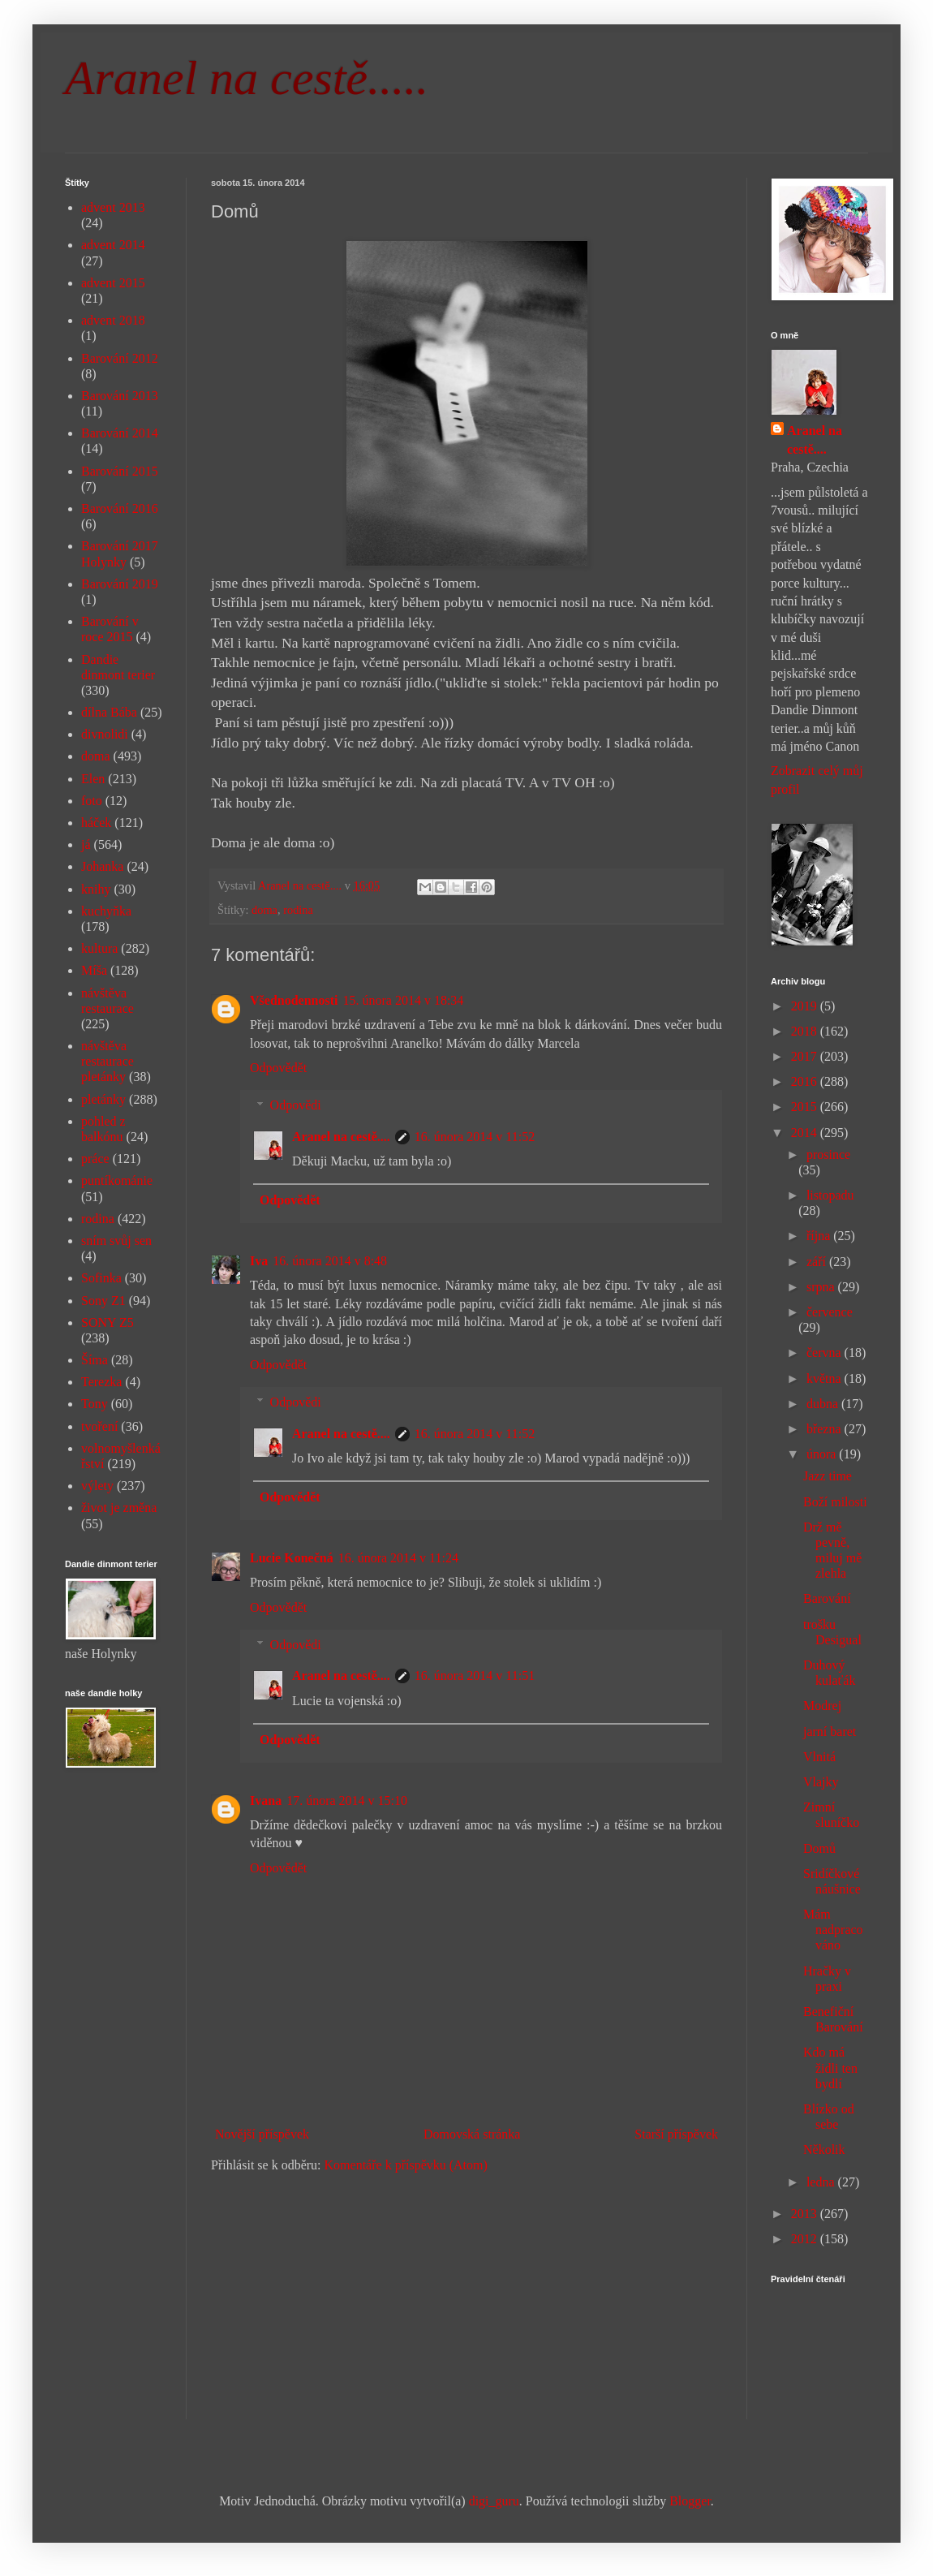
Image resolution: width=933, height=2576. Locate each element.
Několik (824, 2149)
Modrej (822, 1705)
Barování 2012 (119, 358)
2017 (805, 1056)
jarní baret (829, 1731)
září (817, 1262)
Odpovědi (295, 1105)
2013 (805, 2214)
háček (96, 822)
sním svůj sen (116, 1240)
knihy (95, 889)
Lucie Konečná (291, 1558)
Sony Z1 (103, 1300)
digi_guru (494, 2501)
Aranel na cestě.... (341, 1137)
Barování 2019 (119, 584)
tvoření (99, 1426)
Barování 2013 (119, 396)
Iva (259, 1261)
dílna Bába (109, 712)
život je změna (119, 1507)
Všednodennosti (294, 1000)
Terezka (101, 1382)
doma (264, 909)
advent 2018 (113, 320)
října (819, 1236)
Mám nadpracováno (833, 1929)
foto (91, 801)
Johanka (102, 866)
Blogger (690, 2501)
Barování (827, 1598)
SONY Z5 (107, 1322)
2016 (805, 1081)
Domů (819, 1848)
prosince (828, 1154)
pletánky (103, 1099)
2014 (805, 1132)
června (825, 1352)
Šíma (94, 1360)
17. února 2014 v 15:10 (346, 1800)
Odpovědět (278, 1068)
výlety (97, 1486)
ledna (822, 2182)
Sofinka (101, 1278)
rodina (298, 909)
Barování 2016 (119, 508)
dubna (823, 1404)
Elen (93, 779)
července (829, 1312)
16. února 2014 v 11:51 (475, 1675)
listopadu (830, 1195)
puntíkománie (117, 1180)
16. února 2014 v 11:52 (475, 1137)
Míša (94, 970)
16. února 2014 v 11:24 (398, 1558)
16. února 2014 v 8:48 (330, 1261)
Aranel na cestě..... (246, 78)
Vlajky (821, 1782)
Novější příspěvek (262, 2134)
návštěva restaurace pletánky (107, 1061)
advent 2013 (113, 207)
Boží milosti (835, 1502)
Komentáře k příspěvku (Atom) (406, 2165)
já (86, 844)
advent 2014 (113, 245)
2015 (805, 1107)
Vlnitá (819, 1757)
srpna (822, 1287)
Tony (94, 1404)
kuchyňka (106, 911)
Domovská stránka (472, 2134)
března (825, 1429)
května (825, 1378)
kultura (99, 948)
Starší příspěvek (676, 2134)
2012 (805, 2239)
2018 (805, 1031)
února (822, 1454)
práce (95, 1158)
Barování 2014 (119, 433)
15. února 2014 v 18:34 (402, 1000)
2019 (805, 1006)
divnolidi (104, 734)
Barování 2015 (119, 471)
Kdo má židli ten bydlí (830, 2067)
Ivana (266, 1800)
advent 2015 (113, 283)
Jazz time (827, 1476)
